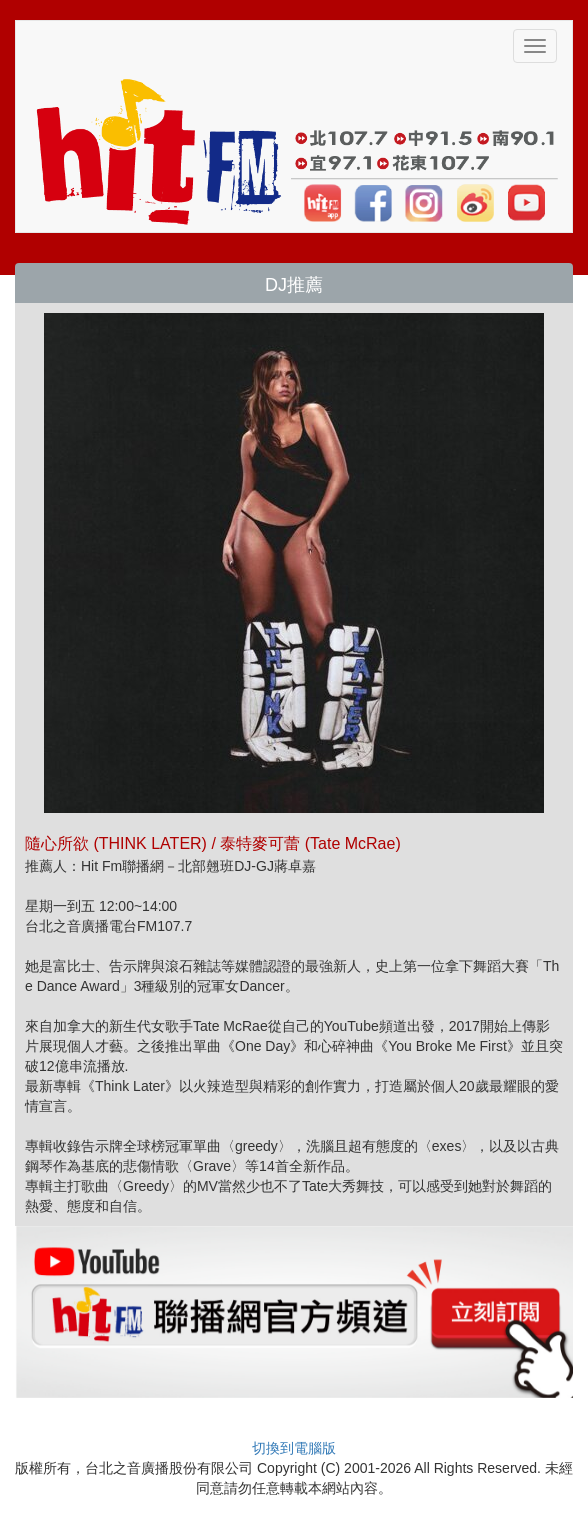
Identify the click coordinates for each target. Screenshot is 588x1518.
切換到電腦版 (294, 1448)
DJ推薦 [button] (294, 285)
